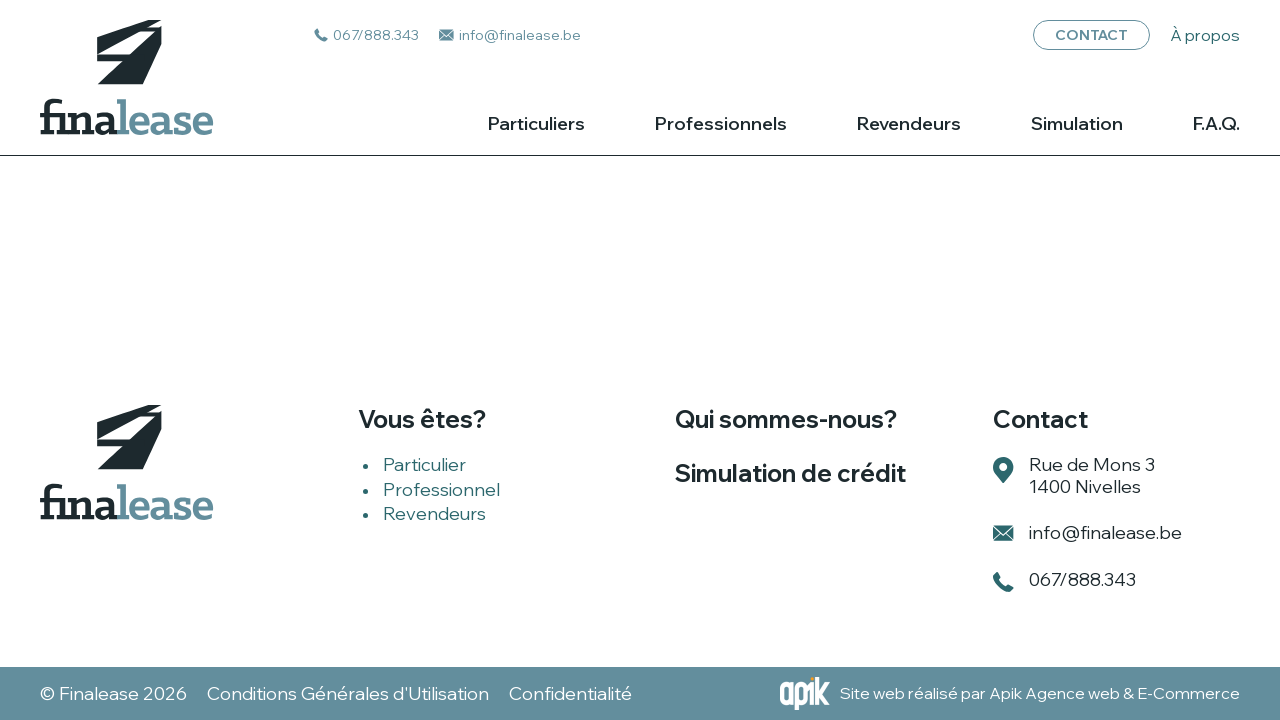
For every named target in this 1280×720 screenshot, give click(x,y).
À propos (1205, 35)
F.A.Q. (1216, 124)
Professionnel (441, 489)
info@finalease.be (1105, 532)
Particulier (424, 464)
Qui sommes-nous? (786, 419)
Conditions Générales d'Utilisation (348, 694)
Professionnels (721, 124)
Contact (1091, 35)
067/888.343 (1082, 579)
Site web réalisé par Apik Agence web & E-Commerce (1040, 693)
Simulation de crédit (790, 473)
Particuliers (536, 124)
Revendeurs (909, 124)
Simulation (1077, 124)
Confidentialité (570, 694)
